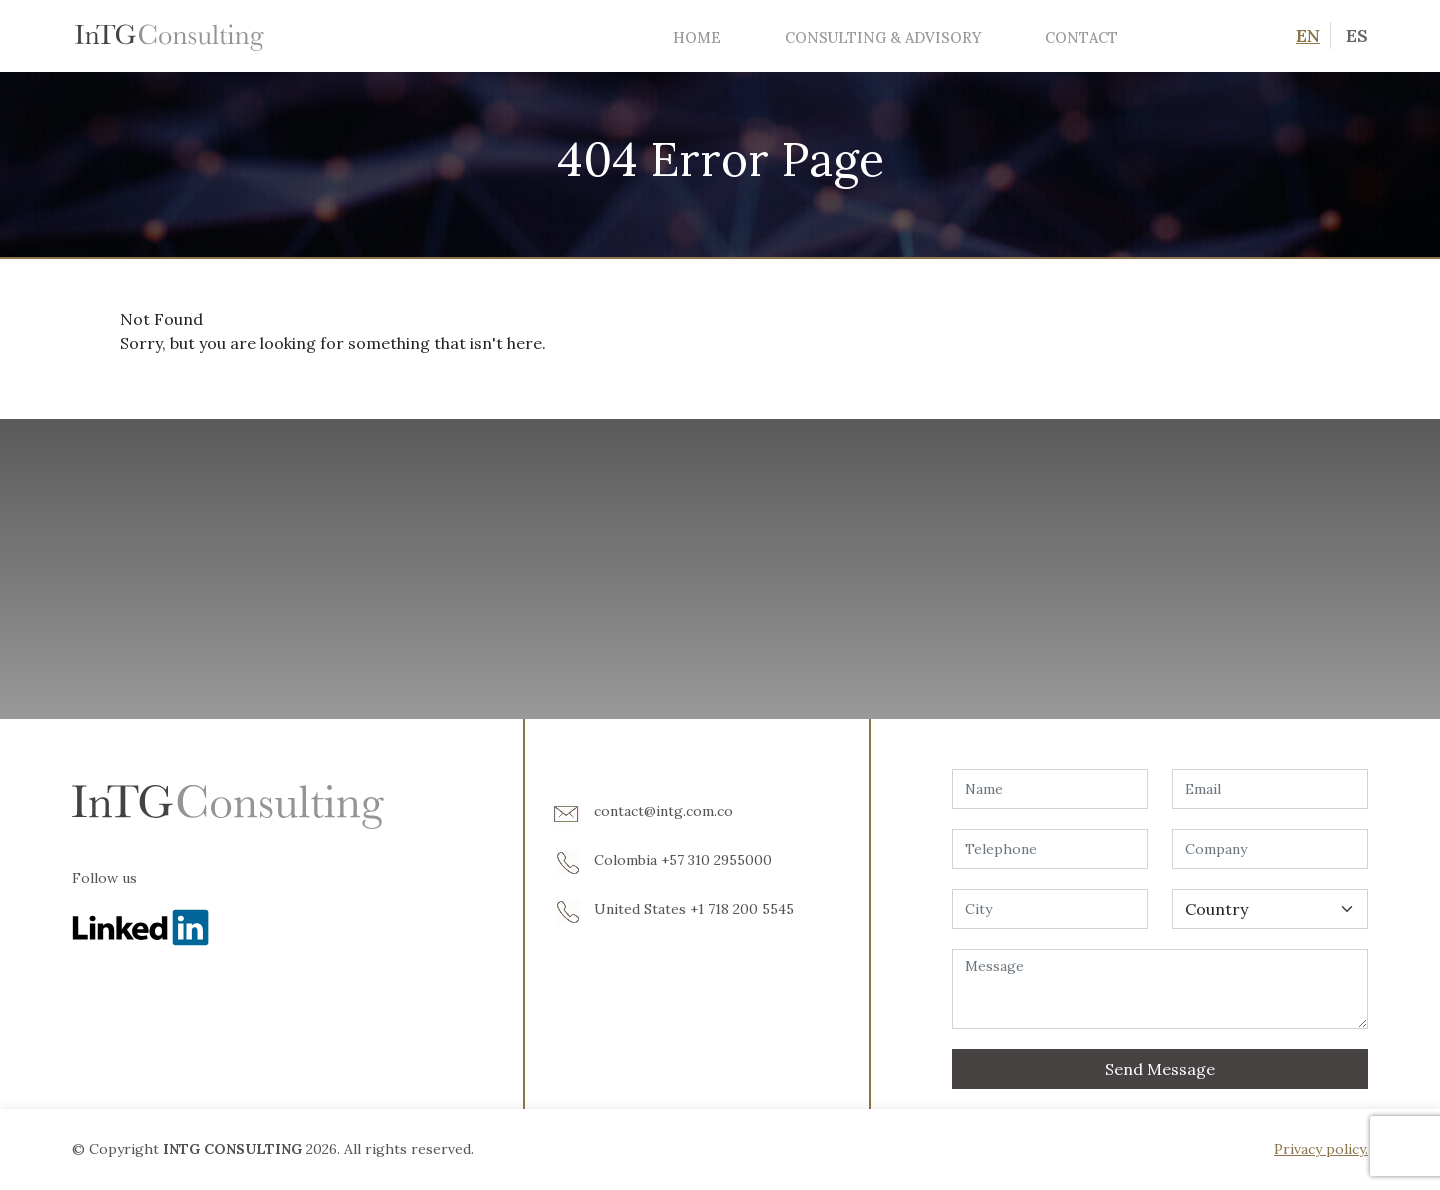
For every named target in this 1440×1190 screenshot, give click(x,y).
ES (1357, 35)
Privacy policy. (1321, 1149)
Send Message (1160, 1069)
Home (697, 37)
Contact (1081, 37)
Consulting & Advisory (883, 37)
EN (1308, 35)
